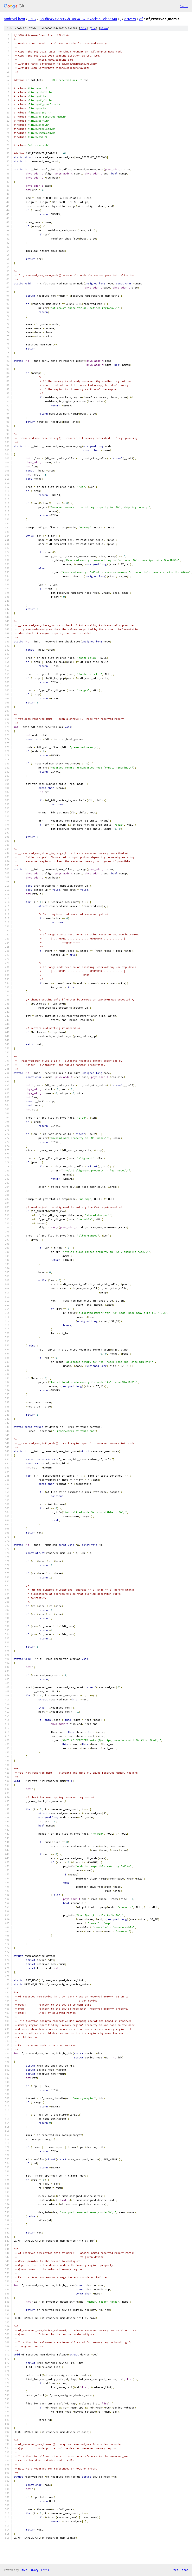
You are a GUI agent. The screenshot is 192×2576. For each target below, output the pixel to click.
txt (175, 2570)
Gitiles (23, 2570)
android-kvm (14, 18)
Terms (45, 2570)
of (141, 18)
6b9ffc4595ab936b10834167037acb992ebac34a (78, 18)
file (83, 28)
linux (32, 18)
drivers (130, 18)
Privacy (33, 2570)
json (185, 2570)
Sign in (184, 6)
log (93, 28)
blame (104, 28)
